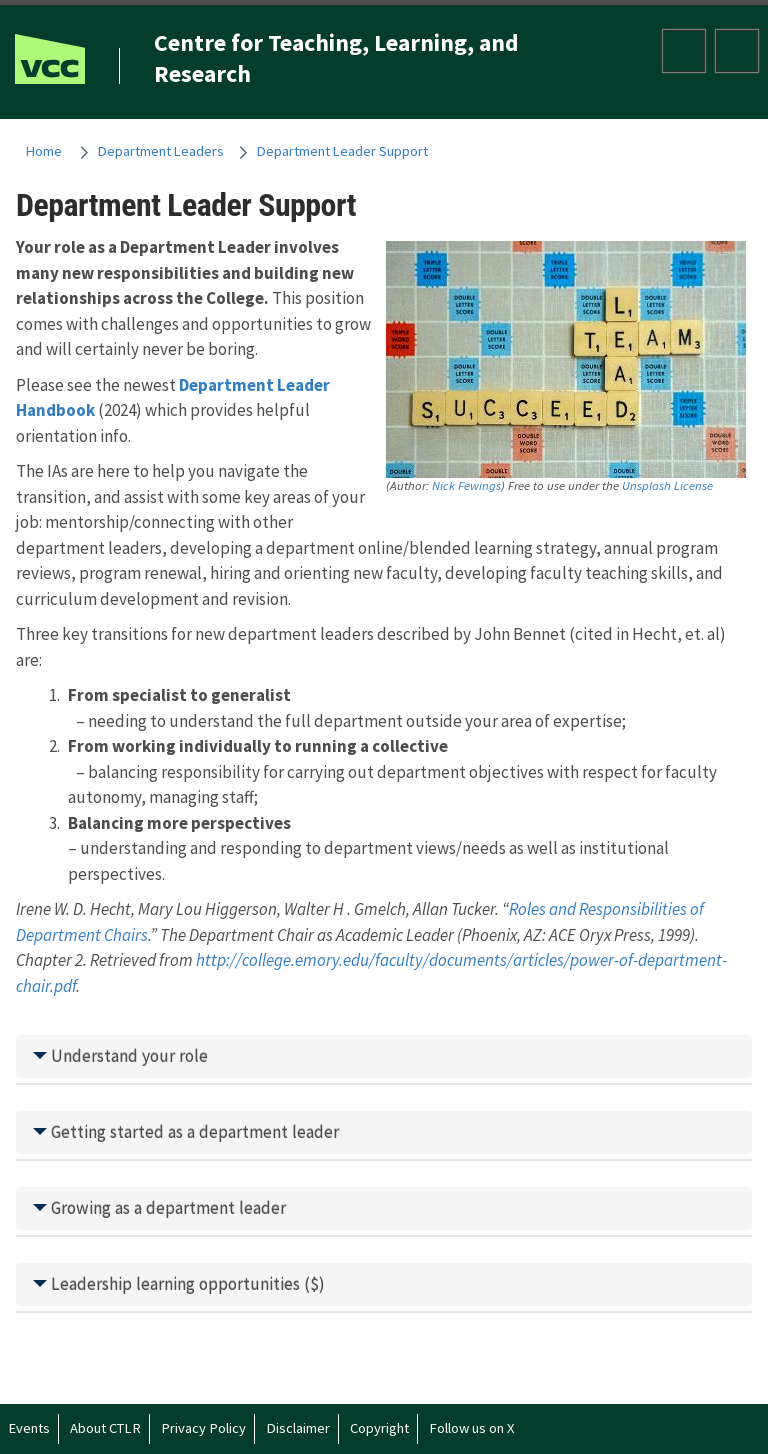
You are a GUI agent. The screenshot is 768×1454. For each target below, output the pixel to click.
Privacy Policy (203, 1428)
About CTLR (105, 1428)
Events (29, 1428)
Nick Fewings (466, 485)
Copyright (379, 1428)
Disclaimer (298, 1428)
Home (44, 151)
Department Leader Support (342, 151)
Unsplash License (667, 485)
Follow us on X (471, 1428)
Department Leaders (161, 151)
